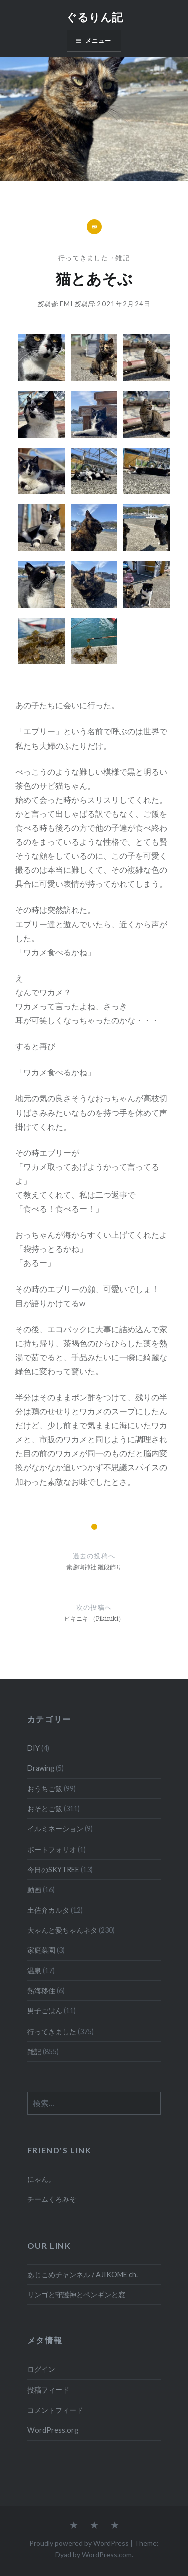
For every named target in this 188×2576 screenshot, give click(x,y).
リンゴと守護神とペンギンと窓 (76, 2294)
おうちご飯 (44, 1788)
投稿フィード (48, 2389)
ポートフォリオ (51, 1849)
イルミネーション (55, 1828)
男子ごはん (44, 2010)
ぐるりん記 (94, 16)
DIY (33, 1748)
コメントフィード (55, 2410)
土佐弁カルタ (48, 1910)
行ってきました (83, 258)
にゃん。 (41, 2179)
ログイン (41, 2369)
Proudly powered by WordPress (79, 2543)
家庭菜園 (41, 1950)
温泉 (34, 1970)
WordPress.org (52, 2430)
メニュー (98, 40)
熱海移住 (41, 1990)
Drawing (40, 1768)
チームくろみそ (51, 2199)
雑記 (122, 258)
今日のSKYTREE (53, 1869)
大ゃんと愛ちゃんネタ (62, 1930)
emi (66, 304)
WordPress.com (107, 2554)
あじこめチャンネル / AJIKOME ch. (82, 2274)
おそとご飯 (44, 1808)
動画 (34, 1889)
